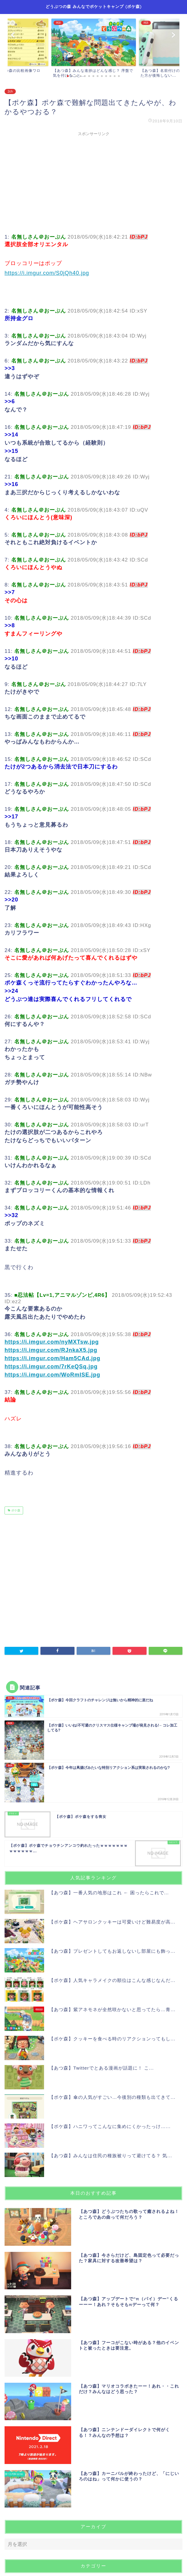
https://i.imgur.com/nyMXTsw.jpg (52, 1342)
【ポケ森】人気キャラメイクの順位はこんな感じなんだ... (112, 1980)
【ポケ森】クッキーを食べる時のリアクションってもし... (112, 2038)
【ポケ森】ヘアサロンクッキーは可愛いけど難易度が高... (112, 1921)
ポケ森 (15, 1510)
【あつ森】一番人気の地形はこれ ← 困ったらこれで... (109, 1892)
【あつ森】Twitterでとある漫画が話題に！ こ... (101, 2067)
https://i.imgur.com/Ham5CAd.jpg (52, 1358)
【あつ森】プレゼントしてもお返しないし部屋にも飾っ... (112, 1951)
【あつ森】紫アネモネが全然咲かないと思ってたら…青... (112, 2009)
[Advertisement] (93, 181)
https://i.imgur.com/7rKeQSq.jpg (51, 1366)
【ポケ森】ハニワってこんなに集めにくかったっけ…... (110, 2126)
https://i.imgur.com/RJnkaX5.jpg (51, 1350)
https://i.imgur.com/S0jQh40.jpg (47, 273)
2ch (10, 91)
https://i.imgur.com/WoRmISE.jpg (52, 1375)
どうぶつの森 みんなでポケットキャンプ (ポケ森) (94, 6)
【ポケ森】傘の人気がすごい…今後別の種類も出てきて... (112, 2097)
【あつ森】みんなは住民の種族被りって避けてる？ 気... (110, 2155)
